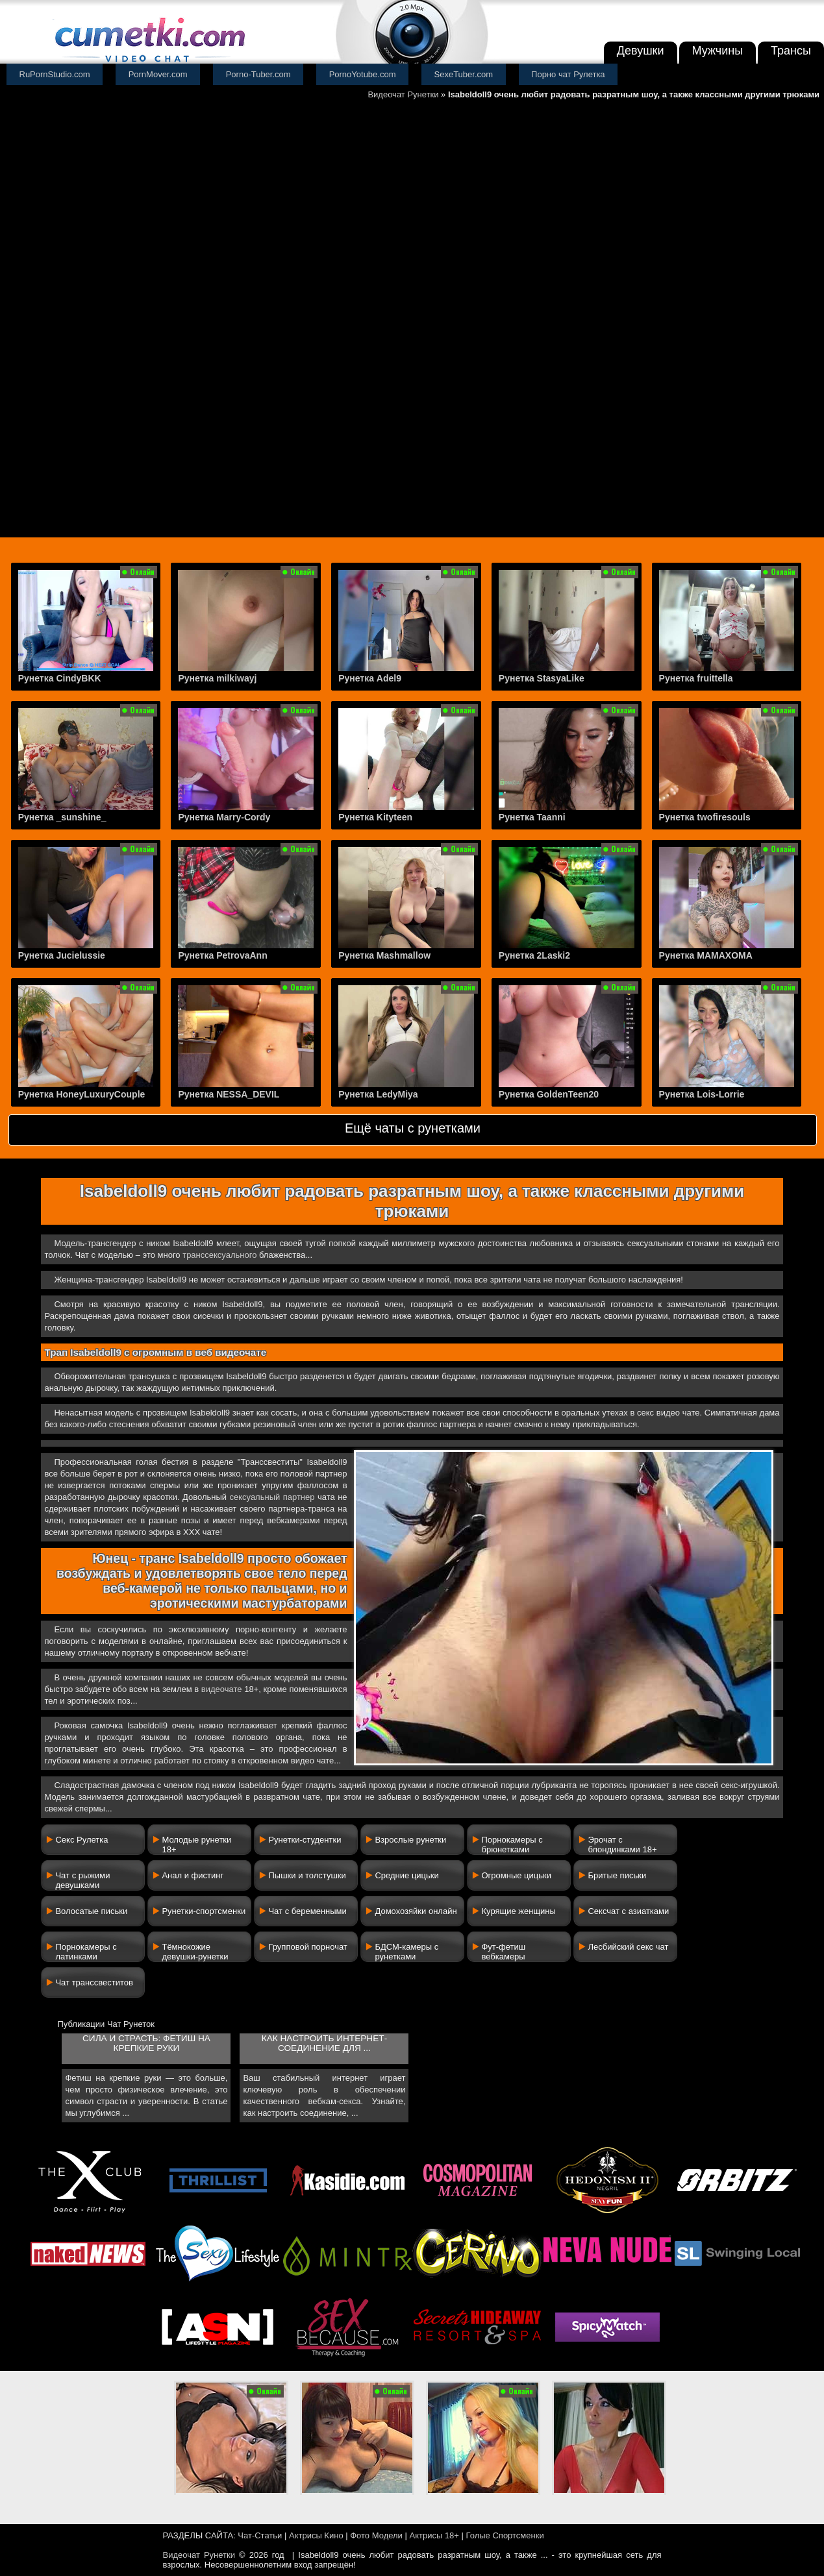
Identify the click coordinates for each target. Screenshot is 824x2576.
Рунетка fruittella (696, 678)
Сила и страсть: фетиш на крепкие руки (146, 2043)
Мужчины (717, 50)
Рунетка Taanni (532, 817)
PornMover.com (158, 74)
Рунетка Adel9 (369, 678)
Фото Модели (376, 2535)
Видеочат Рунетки (403, 94)
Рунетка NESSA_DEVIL (228, 1094)
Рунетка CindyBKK (59, 678)
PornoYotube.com (362, 74)
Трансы (791, 50)
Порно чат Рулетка (568, 74)
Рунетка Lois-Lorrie (702, 1094)
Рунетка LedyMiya (378, 1094)
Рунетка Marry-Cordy (224, 817)
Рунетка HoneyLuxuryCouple (81, 1094)
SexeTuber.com (463, 74)
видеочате (221, 1689)
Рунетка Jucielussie (61, 955)
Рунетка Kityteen (375, 817)
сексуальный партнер (271, 1497)
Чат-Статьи (260, 2535)
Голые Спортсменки (505, 2535)
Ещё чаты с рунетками (413, 1128)
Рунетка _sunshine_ (62, 817)
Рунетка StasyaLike (541, 678)
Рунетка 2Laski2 (534, 955)
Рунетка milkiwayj (217, 678)
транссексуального (219, 1255)
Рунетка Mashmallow (384, 955)
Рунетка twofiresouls (705, 817)
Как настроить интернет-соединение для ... (324, 2043)
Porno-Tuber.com (258, 74)
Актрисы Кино (316, 2535)
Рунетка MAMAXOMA (706, 955)
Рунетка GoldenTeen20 (549, 1094)
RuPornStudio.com (54, 74)
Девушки (640, 50)
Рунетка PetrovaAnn (222, 955)
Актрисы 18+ (433, 2535)
